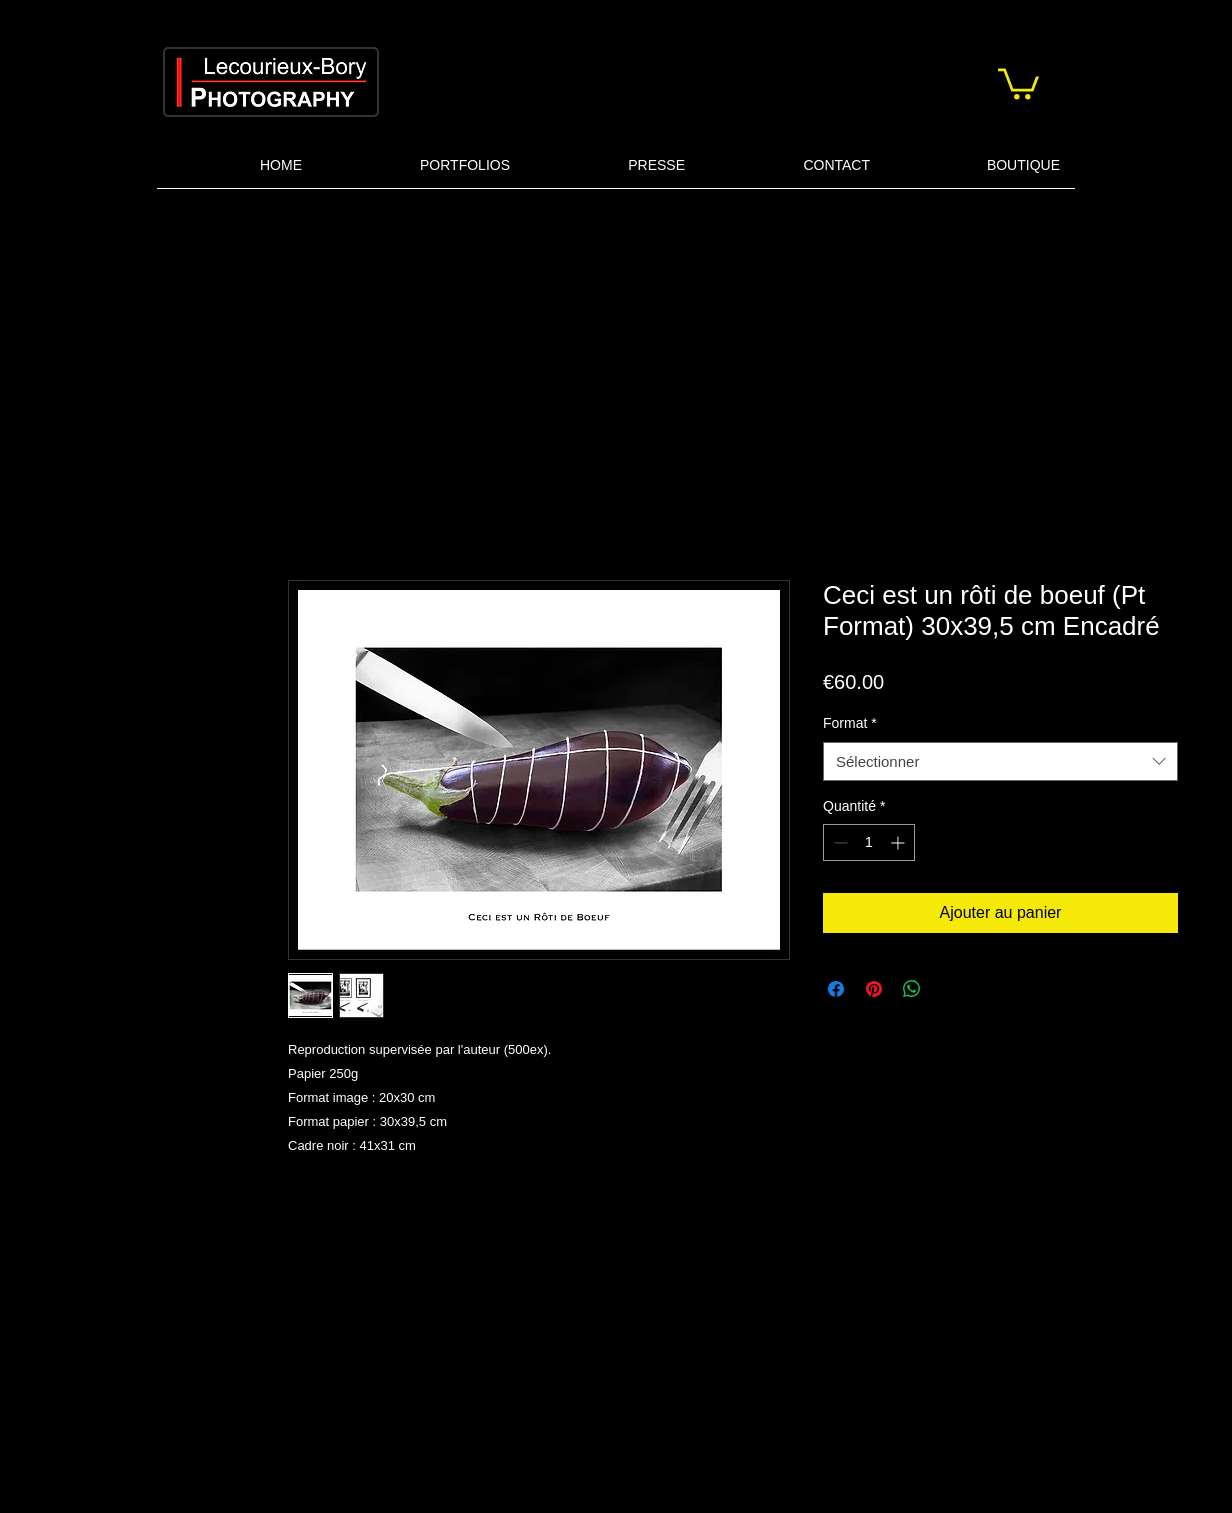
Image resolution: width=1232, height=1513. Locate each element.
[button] (1018, 82)
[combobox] (1000, 761)
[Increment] (899, 842)
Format (850, 723)
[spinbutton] (869, 842)
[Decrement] (838, 842)
